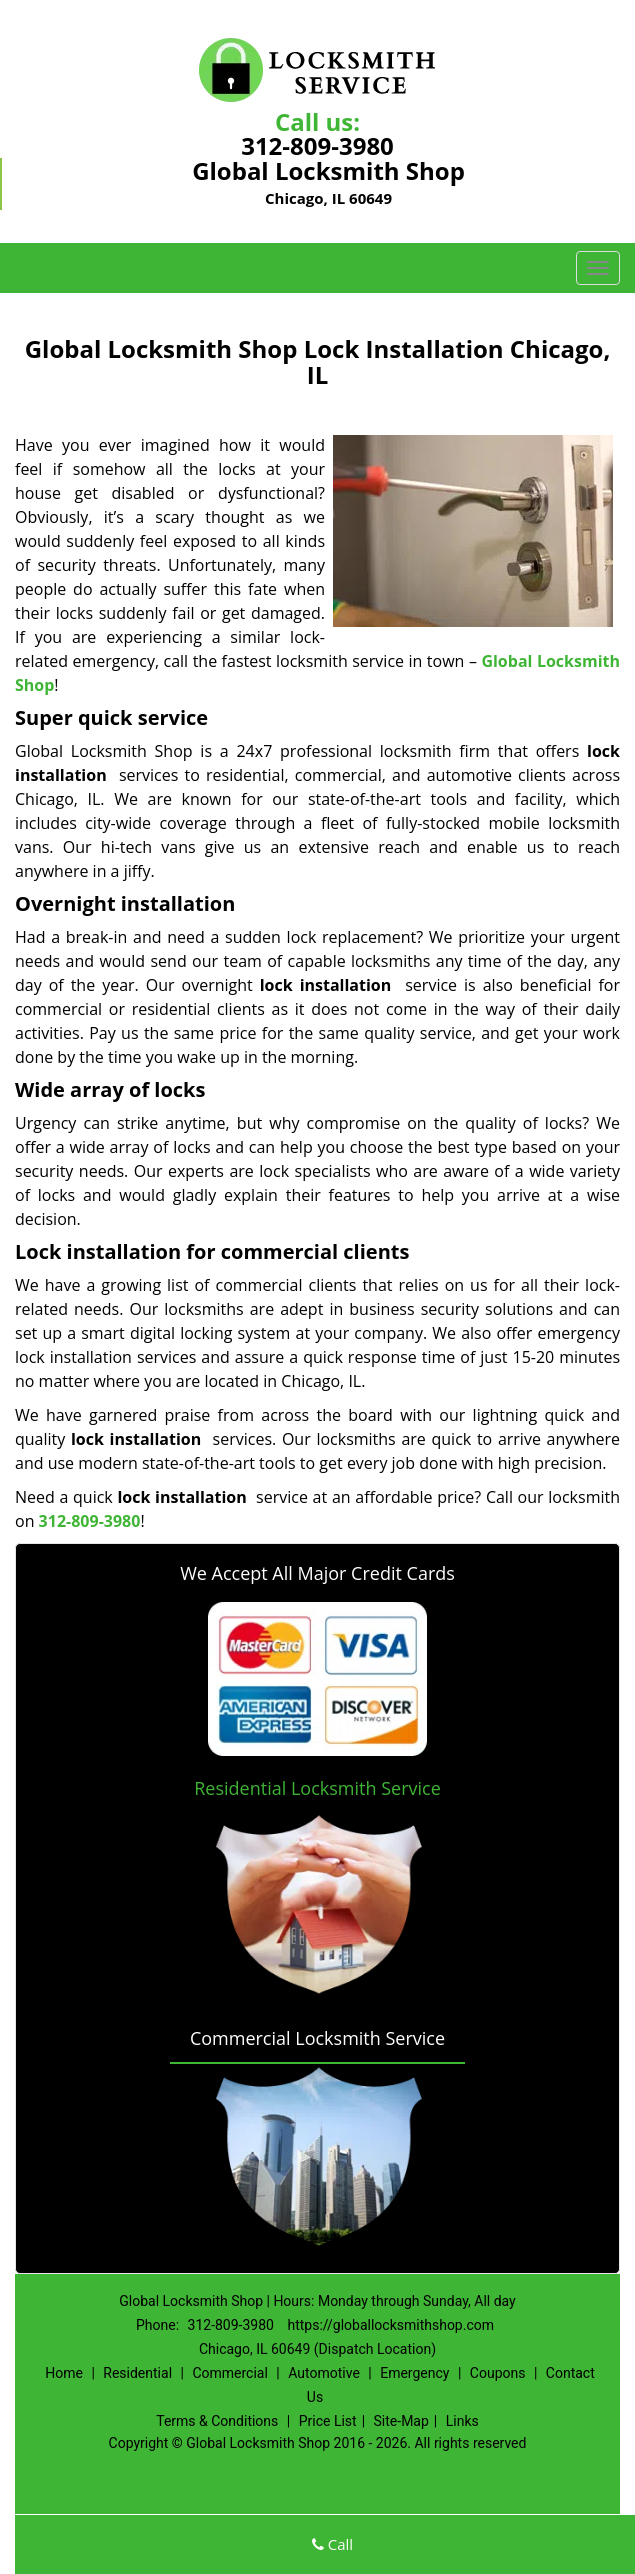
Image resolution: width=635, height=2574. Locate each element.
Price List (328, 2421)
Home (64, 2373)
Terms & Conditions (217, 2421)
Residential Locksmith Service (317, 1788)
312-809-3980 (317, 145)
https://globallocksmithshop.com (390, 2325)
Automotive (324, 2373)
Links (462, 2421)
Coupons (498, 2373)
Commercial (229, 2373)
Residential (137, 2373)
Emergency (414, 2373)
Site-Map (401, 2421)
